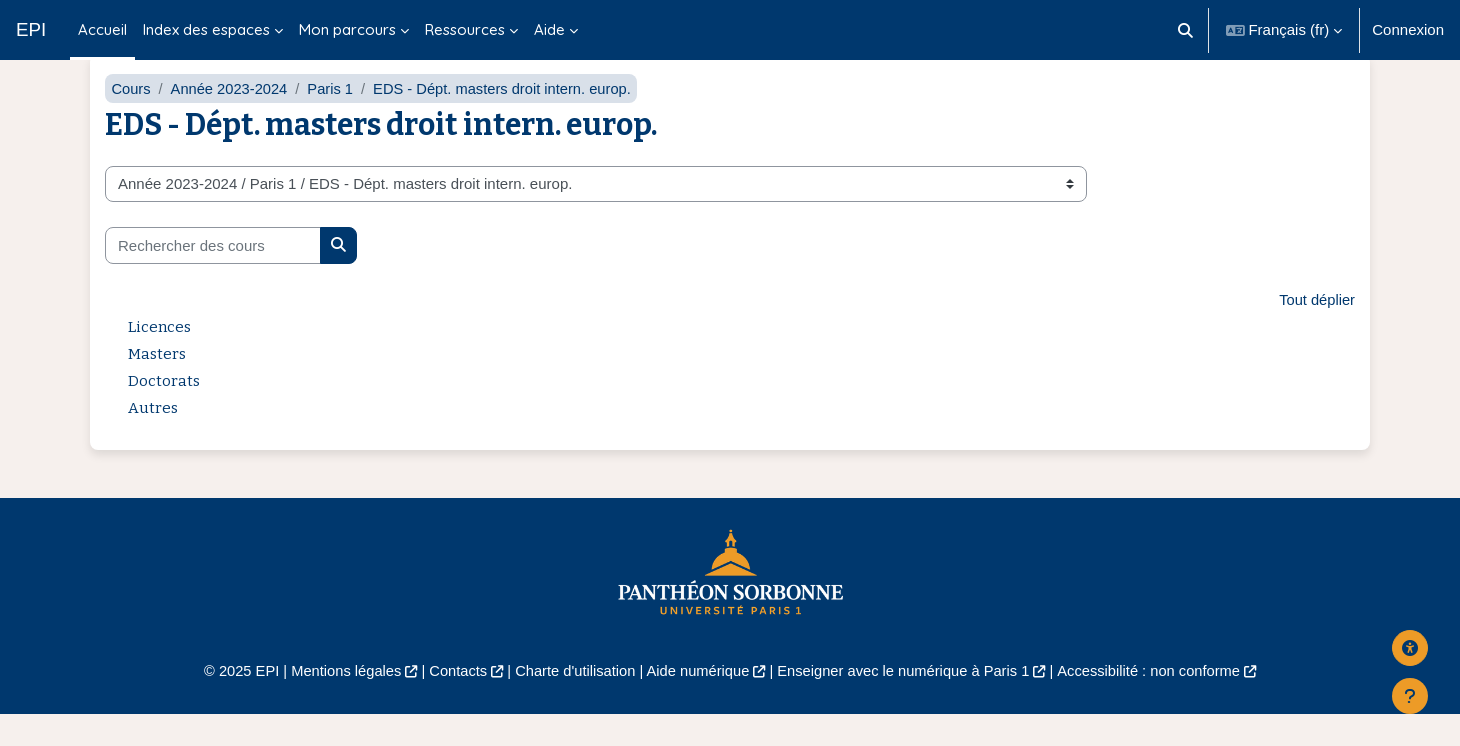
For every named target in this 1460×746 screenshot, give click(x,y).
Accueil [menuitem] (102, 29)
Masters (157, 384)
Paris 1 (334, 117)
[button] (1185, 30)
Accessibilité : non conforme (1159, 701)
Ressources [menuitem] (465, 29)
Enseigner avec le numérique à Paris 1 (908, 701)
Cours (131, 117)
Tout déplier (1316, 329)
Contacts (451, 701)
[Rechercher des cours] (213, 275)
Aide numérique (696, 701)
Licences (159, 357)
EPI (31, 29)
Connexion (1408, 29)
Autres (153, 438)
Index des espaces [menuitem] (206, 29)
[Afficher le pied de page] (1410, 696)
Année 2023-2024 (231, 117)
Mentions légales (336, 701)
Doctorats (164, 411)
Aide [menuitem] (549, 29)
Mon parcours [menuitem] (347, 29)
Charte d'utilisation (571, 701)
